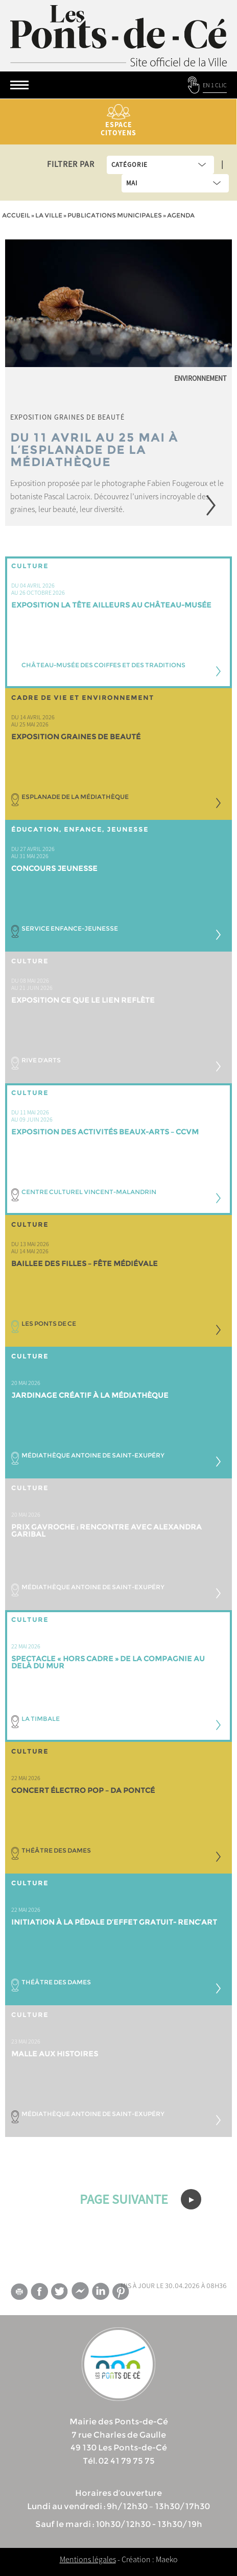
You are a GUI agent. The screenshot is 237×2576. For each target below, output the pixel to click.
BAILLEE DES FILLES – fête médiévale (84, 1263)
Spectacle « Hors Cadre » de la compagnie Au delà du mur (108, 1662)
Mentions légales (88, 2559)
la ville (48, 215)
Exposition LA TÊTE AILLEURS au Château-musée (111, 605)
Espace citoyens (118, 120)
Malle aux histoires (54, 2053)
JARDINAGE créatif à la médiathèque (90, 1395)
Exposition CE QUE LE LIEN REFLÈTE (83, 1000)
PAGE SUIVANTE (140, 2199)
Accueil (16, 215)
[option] (118, 382)
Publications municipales (114, 215)
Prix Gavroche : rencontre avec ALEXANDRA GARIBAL (106, 1530)
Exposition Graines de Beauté (75, 736)
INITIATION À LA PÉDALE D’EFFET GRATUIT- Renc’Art (114, 1922)
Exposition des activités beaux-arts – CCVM (105, 1131)
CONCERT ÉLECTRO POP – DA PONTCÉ (83, 1790)
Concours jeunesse (54, 868)
